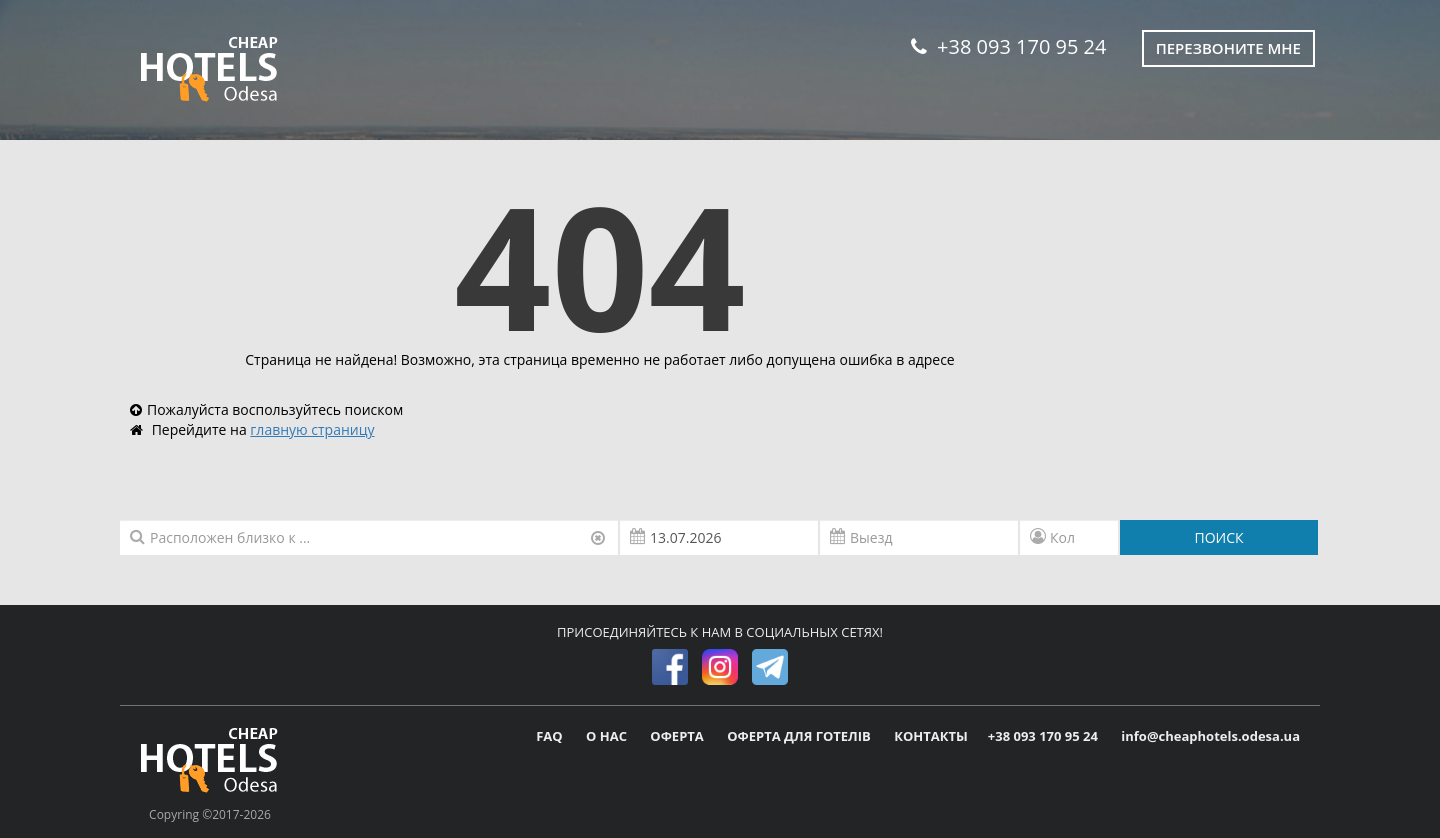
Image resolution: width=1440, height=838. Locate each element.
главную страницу (312, 429)
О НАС (608, 736)
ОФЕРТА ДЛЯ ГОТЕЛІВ (800, 736)
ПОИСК (1218, 537)
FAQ (551, 736)
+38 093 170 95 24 (1008, 46)
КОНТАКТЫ (931, 736)
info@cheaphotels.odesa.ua (1210, 736)
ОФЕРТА (678, 736)
